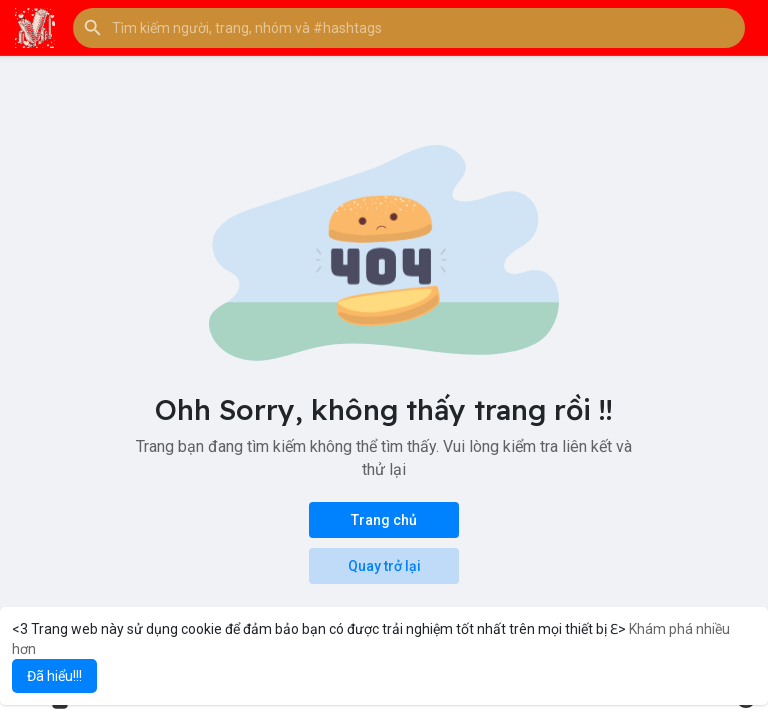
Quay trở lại (384, 566)
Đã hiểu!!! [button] (54, 676)
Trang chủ (384, 520)
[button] (409, 28)
